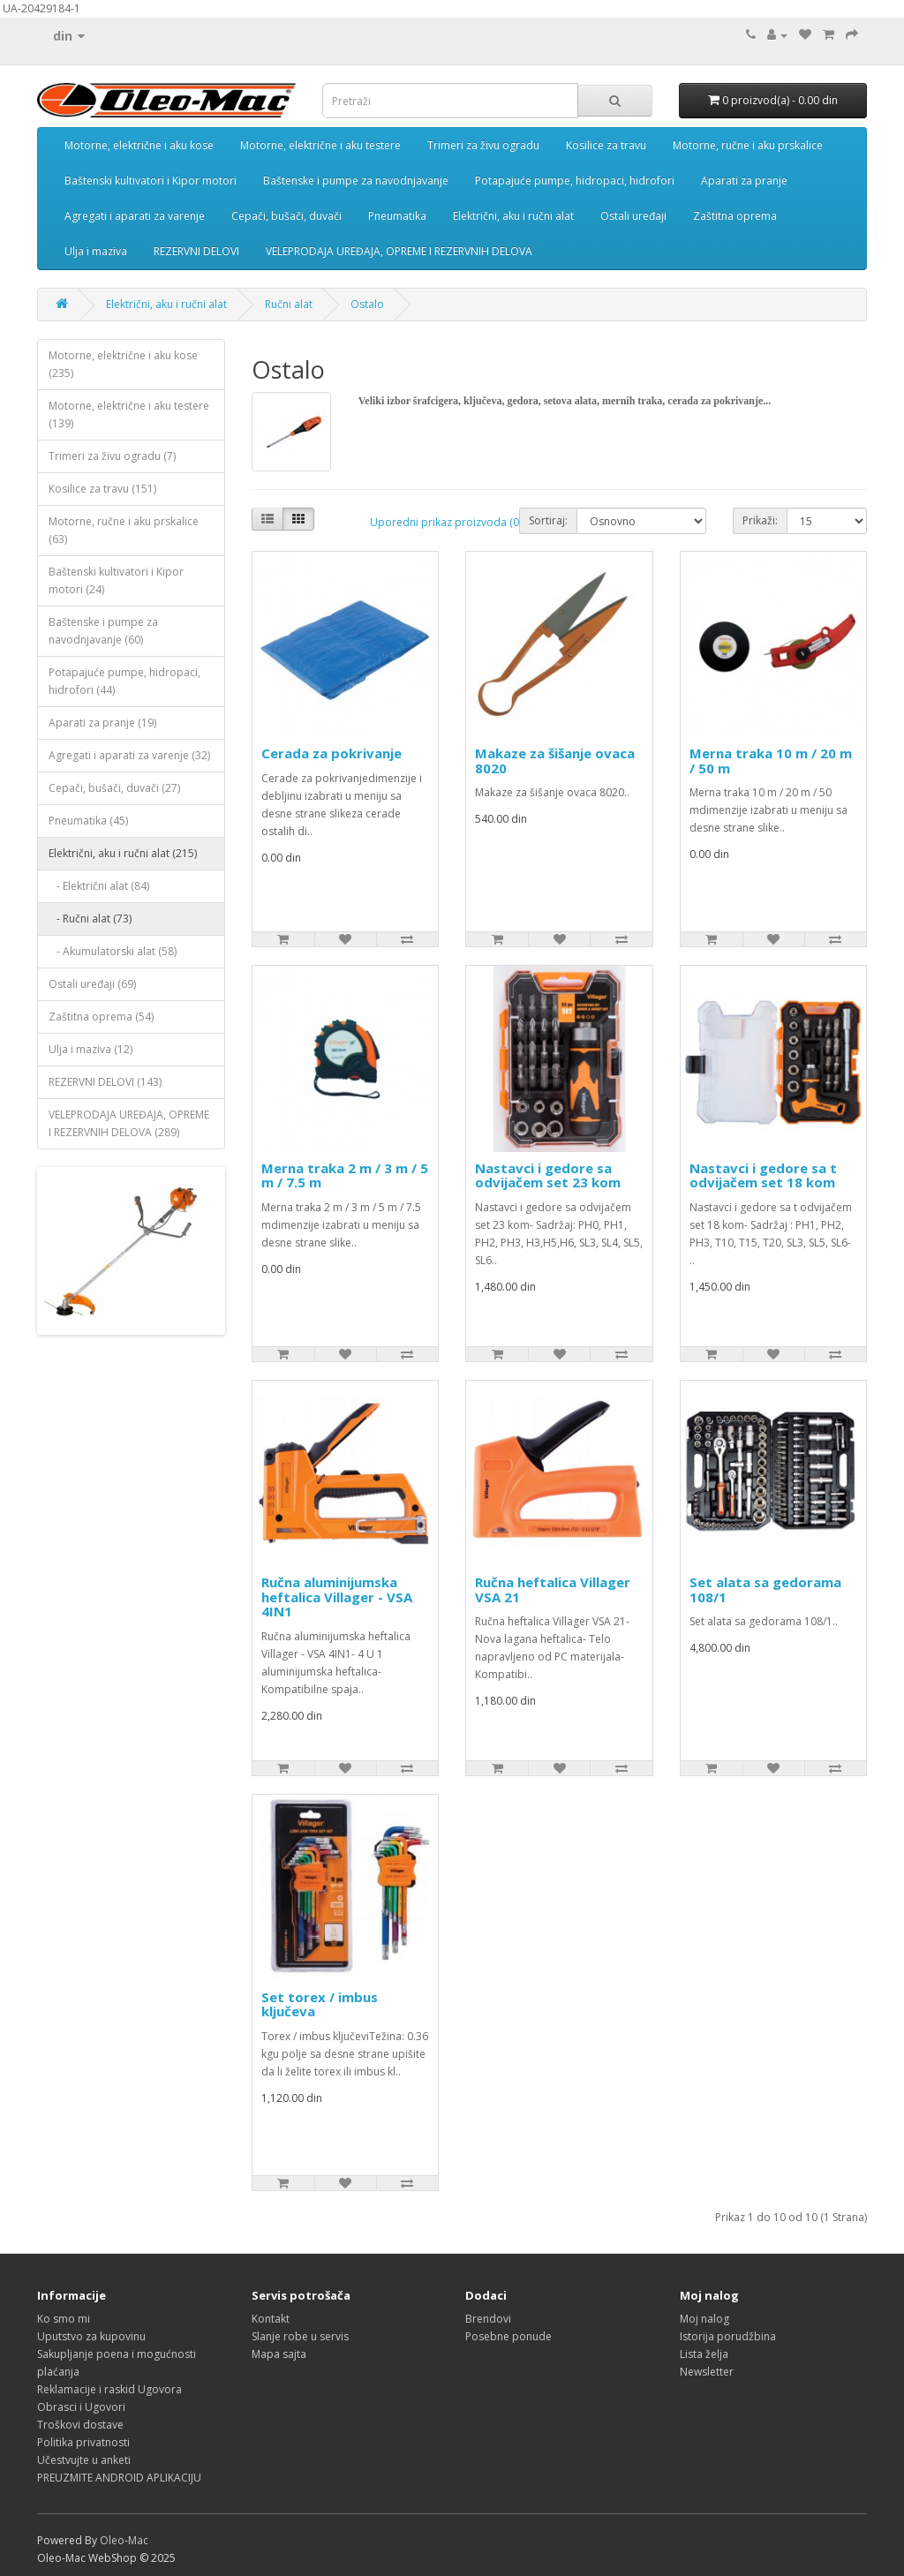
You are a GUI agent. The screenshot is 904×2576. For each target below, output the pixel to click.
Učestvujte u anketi (84, 2459)
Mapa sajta (279, 2353)
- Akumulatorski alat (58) (113, 951)
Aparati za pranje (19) (102, 722)
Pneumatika (397, 215)
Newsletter (707, 2371)
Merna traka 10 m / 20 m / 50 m (770, 760)
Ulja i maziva (95, 251)
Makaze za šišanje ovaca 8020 (555, 760)
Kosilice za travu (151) (102, 488)
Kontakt (271, 2318)
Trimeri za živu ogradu (483, 145)
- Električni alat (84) (99, 885)
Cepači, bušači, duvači (286, 215)
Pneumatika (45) (88, 820)
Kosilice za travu (606, 145)
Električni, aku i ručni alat (513, 215)
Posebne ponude (508, 2336)
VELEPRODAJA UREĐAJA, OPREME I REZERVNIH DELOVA (399, 251)
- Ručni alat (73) (90, 918)
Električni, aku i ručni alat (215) (123, 853)
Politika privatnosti (83, 2442)
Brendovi (488, 2318)
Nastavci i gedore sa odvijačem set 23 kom (548, 1175)
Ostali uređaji (633, 215)
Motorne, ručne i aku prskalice (748, 145)
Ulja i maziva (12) (90, 1049)
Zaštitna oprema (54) (101, 1016)
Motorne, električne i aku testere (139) (129, 414)
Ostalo (367, 304)
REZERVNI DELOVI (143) (105, 1081)
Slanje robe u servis (300, 2336)
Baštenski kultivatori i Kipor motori (150, 180)
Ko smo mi (63, 2318)
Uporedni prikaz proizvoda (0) (446, 522)
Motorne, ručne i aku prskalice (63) (124, 530)
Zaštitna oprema (735, 215)
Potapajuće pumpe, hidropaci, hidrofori (574, 180)
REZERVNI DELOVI (196, 251)
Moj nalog (704, 2318)
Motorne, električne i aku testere (320, 145)
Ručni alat (289, 304)
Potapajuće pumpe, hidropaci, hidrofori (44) (124, 681)
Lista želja (704, 2353)
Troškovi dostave (80, 2424)
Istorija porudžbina (728, 2336)
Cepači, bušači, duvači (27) (114, 787)
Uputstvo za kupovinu (91, 2336)
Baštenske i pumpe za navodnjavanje (355, 180)
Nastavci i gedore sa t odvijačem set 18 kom (763, 1175)
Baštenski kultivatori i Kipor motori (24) (116, 580)
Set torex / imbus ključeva (319, 2004)
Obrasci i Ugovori (81, 2406)
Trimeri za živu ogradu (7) (112, 455)
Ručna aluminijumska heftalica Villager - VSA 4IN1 (336, 1596)
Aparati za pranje (744, 180)
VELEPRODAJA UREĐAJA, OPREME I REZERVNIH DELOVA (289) (129, 1123)
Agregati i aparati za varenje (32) (129, 755)
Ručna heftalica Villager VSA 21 (552, 1589)
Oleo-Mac (124, 2540)
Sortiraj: (548, 520)
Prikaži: (760, 520)
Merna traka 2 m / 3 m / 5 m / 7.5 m (344, 1175)
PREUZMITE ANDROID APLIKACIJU (119, 2477)
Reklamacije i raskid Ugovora (109, 2389)
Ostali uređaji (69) (92, 983)
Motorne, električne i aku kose (139, 145)
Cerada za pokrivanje (331, 753)
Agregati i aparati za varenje (134, 215)
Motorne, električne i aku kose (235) (123, 364)
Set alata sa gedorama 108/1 (765, 1589)
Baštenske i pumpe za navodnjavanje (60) (103, 630)
